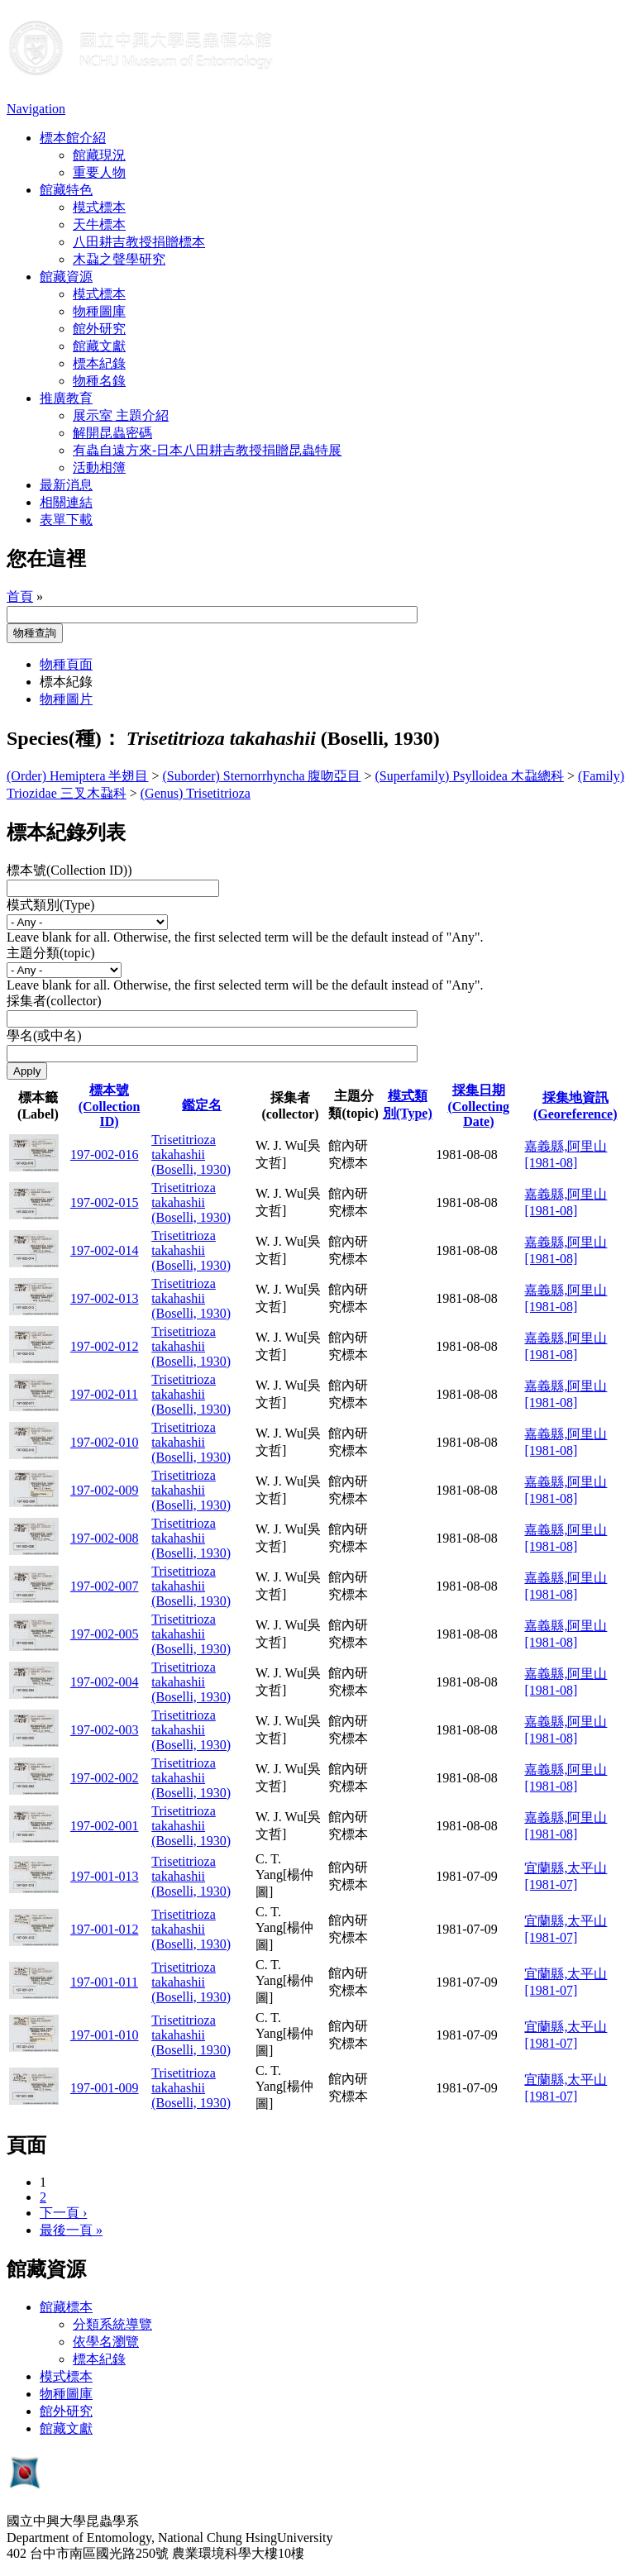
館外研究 (99, 329)
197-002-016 (104, 1154)
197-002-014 (104, 1250)
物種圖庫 (99, 311)
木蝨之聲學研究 (119, 259)
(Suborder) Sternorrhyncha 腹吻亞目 (262, 776)
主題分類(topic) (51, 953)
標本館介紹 (73, 138)
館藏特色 (66, 190)
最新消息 (66, 485)
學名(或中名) (44, 1035)
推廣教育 (66, 398)
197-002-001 (104, 1826)
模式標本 (99, 207)
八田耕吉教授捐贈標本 (139, 242)
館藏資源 (66, 277)
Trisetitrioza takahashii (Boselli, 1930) (191, 1154)
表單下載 (66, 520)
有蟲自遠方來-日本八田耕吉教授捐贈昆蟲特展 (207, 450)
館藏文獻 (99, 346)
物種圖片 (66, 699)
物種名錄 (99, 381)
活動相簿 (99, 467)
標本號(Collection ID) (110, 1105)
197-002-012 (104, 1346)
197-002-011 (104, 1394)
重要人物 (99, 172)
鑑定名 (202, 1105)
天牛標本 (99, 224)
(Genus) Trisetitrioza (196, 793)
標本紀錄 (99, 363)
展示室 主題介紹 (121, 415)
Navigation (36, 109)
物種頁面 (66, 664)
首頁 (20, 596)
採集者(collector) (54, 1001)
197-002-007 (104, 1586)
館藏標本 (66, 2307)
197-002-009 (104, 1490)
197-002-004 (104, 1682)
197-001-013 (104, 1876)
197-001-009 (104, 2088)
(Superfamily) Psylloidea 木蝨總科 (469, 776)
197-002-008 (104, 1538)
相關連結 (66, 502)
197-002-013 (104, 1298)
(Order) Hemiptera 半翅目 (78, 776)
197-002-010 (104, 1442)
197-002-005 (104, 1634)
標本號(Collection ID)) (69, 870)
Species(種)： (64, 738)
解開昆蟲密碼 (112, 433)
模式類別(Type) (50, 905)
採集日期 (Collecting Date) (478, 1105)
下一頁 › (63, 2213)
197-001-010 (104, 2035)
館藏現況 (99, 155)
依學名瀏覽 (106, 2342)
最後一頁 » (71, 2230)
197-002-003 (104, 1730)
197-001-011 (104, 1982)
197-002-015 (104, 1202)
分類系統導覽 (112, 2324)
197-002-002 (104, 1778)
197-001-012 (104, 1929)
